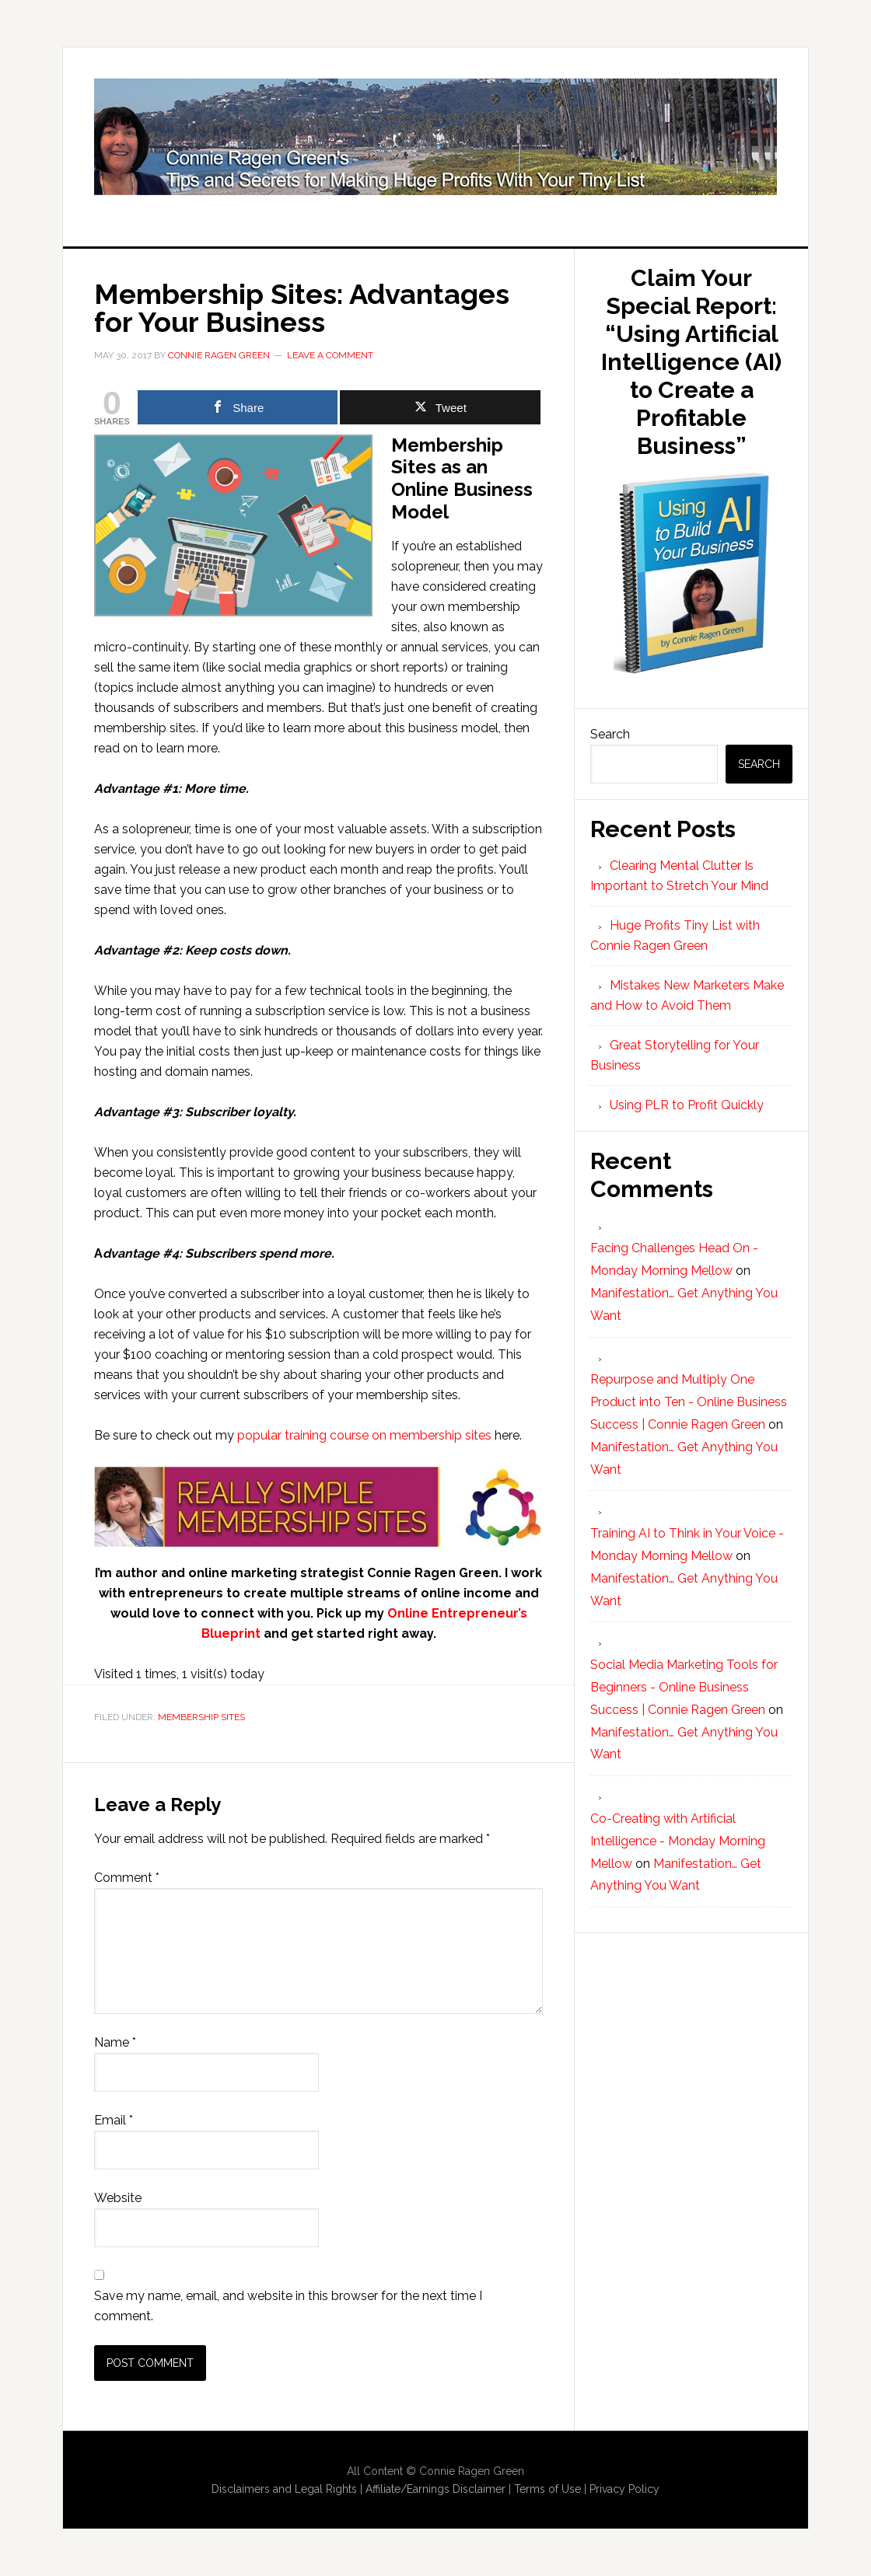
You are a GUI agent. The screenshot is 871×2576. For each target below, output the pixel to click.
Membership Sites (201, 1717)
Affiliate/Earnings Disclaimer (435, 2489)
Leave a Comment (330, 355)
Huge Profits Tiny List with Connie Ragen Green (435, 137)
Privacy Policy (624, 2489)
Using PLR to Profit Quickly (687, 1105)
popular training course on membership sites (364, 1435)
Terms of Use (547, 2489)
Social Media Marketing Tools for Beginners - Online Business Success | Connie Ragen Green (684, 1687)
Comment (126, 1877)
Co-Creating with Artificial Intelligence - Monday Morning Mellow (677, 1841)
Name (115, 2042)
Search (610, 734)
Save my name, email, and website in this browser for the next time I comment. (288, 2305)
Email (113, 2120)
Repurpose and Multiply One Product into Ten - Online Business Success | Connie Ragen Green (688, 1402)
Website (118, 2197)
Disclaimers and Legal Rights (284, 2489)
